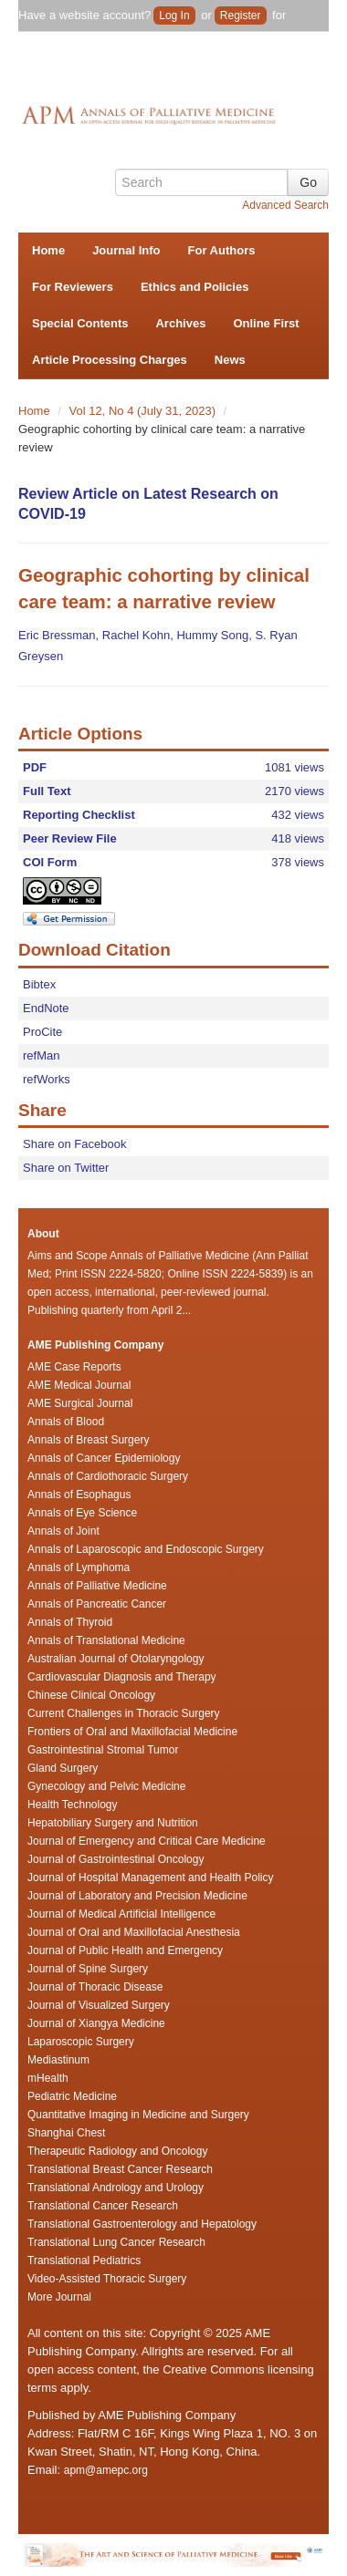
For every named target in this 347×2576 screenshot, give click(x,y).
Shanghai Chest (66, 2132)
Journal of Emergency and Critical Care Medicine (146, 1841)
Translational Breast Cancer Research (120, 2169)
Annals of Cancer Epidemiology (103, 1458)
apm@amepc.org (106, 2470)
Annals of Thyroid (69, 1622)
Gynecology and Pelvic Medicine (106, 1786)
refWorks (46, 1079)
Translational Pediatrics (84, 2260)
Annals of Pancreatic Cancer (96, 1604)
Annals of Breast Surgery (88, 1439)
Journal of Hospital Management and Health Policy (150, 1877)
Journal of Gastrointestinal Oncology (115, 1859)
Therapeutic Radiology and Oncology (117, 2151)
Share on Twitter (66, 1167)
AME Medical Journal (79, 1385)
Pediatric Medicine (72, 2096)
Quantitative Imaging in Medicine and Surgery (138, 2114)
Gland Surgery (62, 1768)
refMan (41, 1055)
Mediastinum (58, 2060)
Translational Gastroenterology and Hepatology (142, 2224)
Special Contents (80, 323)
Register (240, 15)
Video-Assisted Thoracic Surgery (106, 2278)
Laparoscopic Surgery (80, 2041)
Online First (266, 323)
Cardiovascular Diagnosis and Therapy (121, 1677)
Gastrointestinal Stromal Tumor (102, 1749)
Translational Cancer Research (102, 2205)
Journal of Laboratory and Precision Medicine (137, 1895)
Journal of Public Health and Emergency (125, 1950)
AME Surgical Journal (79, 1403)
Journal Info (126, 250)
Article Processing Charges (109, 360)
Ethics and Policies (195, 287)
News (230, 360)
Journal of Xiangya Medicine (96, 2023)
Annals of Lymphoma (78, 1567)
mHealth (47, 2078)
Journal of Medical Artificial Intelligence (121, 1914)
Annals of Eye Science (82, 1512)
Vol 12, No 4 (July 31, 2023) (144, 411)
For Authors (222, 250)
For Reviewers (72, 287)
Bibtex (39, 984)
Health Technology (72, 1804)
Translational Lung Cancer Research (116, 2242)
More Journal (59, 2297)
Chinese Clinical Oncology (91, 1695)
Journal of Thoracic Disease (95, 1987)
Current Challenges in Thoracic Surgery (123, 1713)
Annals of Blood (65, 1421)
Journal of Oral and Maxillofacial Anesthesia (133, 1932)
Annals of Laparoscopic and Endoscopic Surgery (145, 1549)
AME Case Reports (74, 1366)
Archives (180, 323)
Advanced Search (285, 205)
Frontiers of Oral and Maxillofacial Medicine (132, 1731)
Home (48, 250)
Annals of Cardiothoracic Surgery (107, 1476)
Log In (174, 15)
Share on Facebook (74, 1144)
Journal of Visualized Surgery (98, 2005)
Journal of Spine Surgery (87, 1968)
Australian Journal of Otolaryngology (115, 1658)
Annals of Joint (63, 1531)
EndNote (46, 1008)
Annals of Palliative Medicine (97, 1585)
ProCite (42, 1032)
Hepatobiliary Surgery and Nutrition (112, 1822)
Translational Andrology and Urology (115, 2187)
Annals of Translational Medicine (106, 1640)
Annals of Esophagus (79, 1494)
